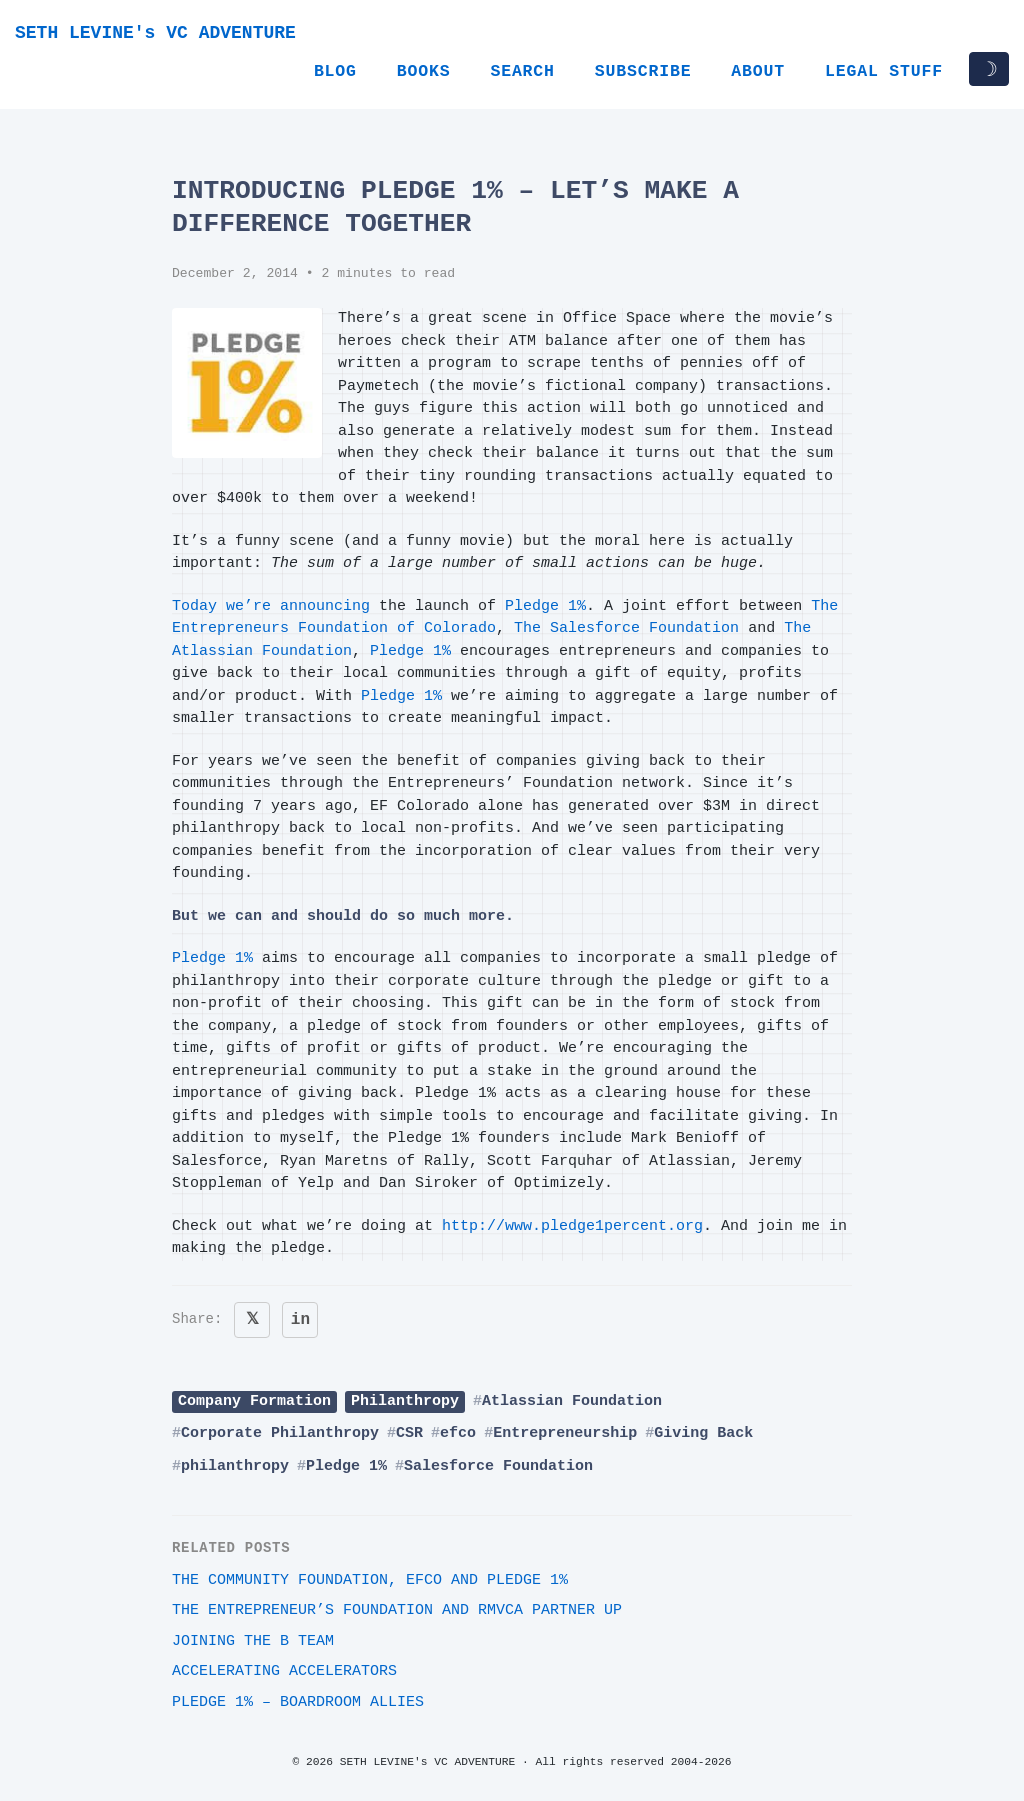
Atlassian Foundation (572, 1401)
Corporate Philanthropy (280, 1433)
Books (424, 71)
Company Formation (254, 1401)
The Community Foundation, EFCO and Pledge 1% (370, 1580)
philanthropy (235, 1466)
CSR (409, 1433)
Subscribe (643, 71)
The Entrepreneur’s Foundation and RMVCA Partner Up (397, 1610)
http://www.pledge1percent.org (572, 1226)
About (758, 71)
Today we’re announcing (271, 606)
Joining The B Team (253, 1641)
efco (458, 1433)
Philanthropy (405, 1401)
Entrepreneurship (565, 1433)
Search (522, 71)
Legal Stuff (884, 71)
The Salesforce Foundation (626, 628)
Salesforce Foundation (498, 1466)
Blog (335, 71)
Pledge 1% (545, 606)
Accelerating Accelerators (284, 1671)
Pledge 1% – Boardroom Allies (298, 1702)
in (300, 1320)
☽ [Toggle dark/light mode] (989, 69)
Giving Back (703, 1433)
